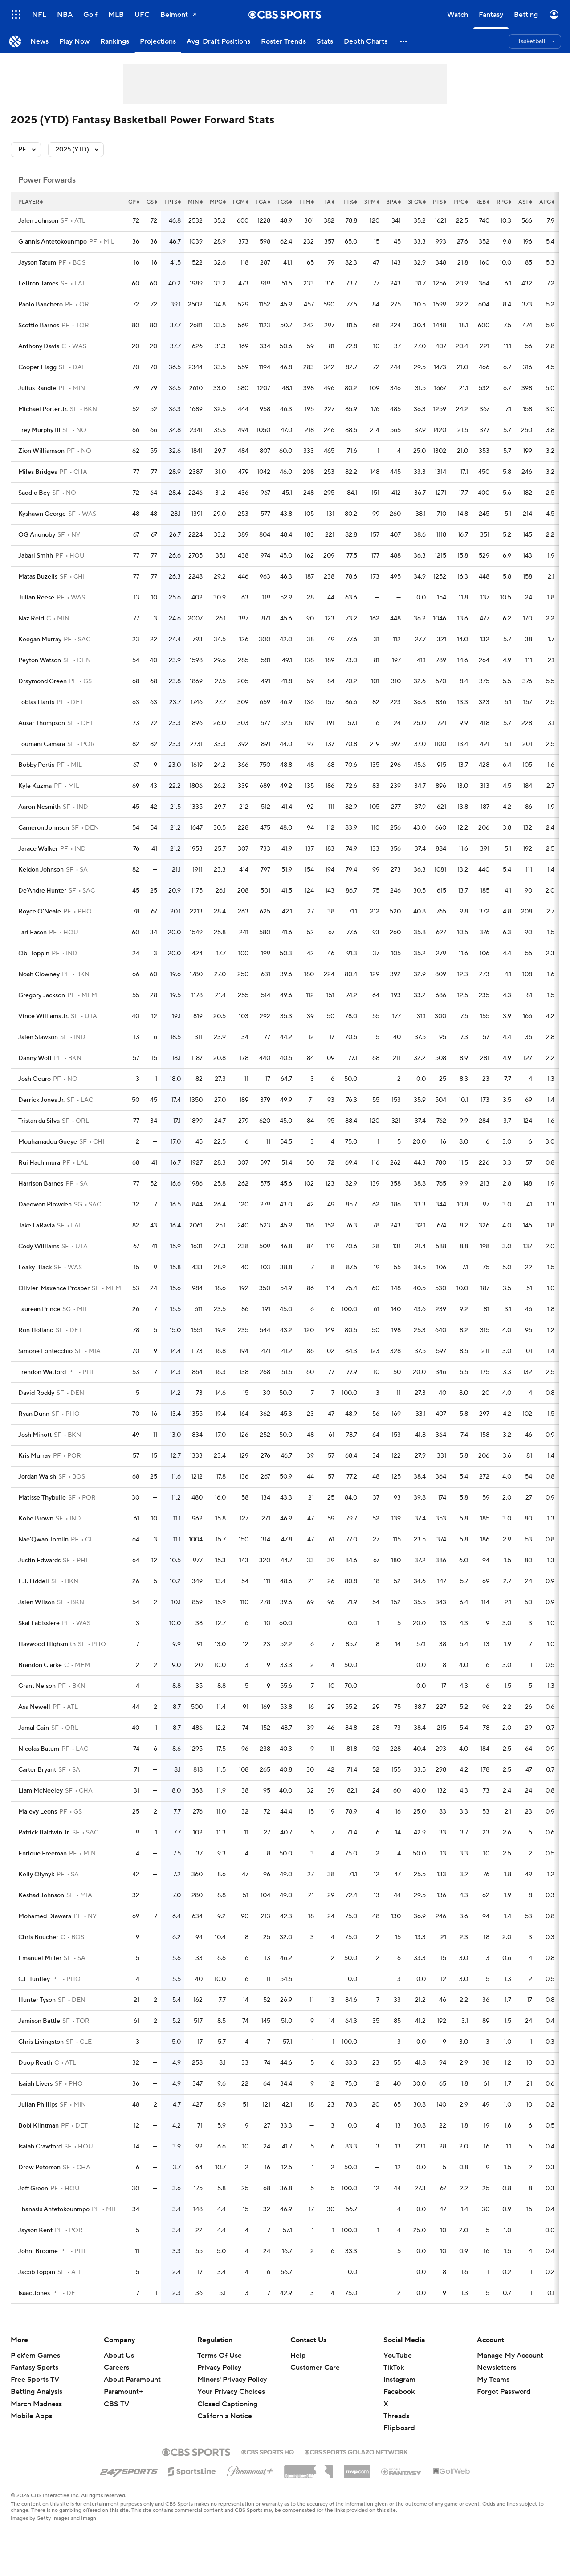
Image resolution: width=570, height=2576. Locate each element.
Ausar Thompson (41, 723)
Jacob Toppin (36, 2272)
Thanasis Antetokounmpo (54, 2209)
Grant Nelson (37, 1686)
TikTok (393, 2367)
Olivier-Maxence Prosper (54, 1288)
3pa (394, 202)
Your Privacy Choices (231, 2391)
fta (327, 202)
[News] (39, 41)
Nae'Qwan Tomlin (43, 1540)
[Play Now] (74, 41)
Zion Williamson (41, 451)
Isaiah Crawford (40, 2147)
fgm (240, 202)
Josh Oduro (34, 1079)
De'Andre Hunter (42, 891)
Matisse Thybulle (42, 1498)
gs (152, 202)
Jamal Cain (33, 1728)
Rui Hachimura (39, 1163)
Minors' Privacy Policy (232, 2379)
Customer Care (315, 2367)
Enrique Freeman (42, 1854)
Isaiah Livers (35, 2084)
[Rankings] (114, 41)
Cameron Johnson (43, 828)
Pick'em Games (35, 2355)
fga (263, 202)
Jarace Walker (38, 849)
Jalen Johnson (38, 221)
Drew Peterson (39, 2168)
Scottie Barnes (38, 326)
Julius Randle (37, 388)
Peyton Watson (39, 660)
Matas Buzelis (37, 577)
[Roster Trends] (283, 41)
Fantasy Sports (34, 2367)
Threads (396, 2416)
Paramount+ (123, 2391)
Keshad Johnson (41, 1895)
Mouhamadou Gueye (47, 1142)
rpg (504, 202)
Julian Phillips (37, 2105)
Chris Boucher (38, 1937)
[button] (404, 41)
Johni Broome (38, 2251)
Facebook (399, 2391)
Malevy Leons (37, 1812)
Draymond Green (42, 681)
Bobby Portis (36, 765)
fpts (172, 202)
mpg (218, 202)
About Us (119, 2355)
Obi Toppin (33, 954)
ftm (306, 202)
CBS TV (116, 2404)
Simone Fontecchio (45, 1351)
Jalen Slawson (38, 1037)
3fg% (417, 202)
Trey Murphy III (39, 430)
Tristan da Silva (39, 1121)
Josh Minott (35, 1435)
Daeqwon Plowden (45, 1205)
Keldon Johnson (41, 870)
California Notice (224, 2416)
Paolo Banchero (40, 305)
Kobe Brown (35, 1519)
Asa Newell (34, 1707)
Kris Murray (34, 1456)
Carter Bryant (37, 1770)
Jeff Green (33, 2189)
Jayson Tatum (37, 263)
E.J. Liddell (33, 1581)
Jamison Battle (39, 2021)
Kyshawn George (42, 514)
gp (133, 202)
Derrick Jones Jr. (41, 1100)
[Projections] (157, 41)
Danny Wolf (35, 1058)
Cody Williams (38, 1247)
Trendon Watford (42, 1372)
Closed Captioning (227, 2404)
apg (546, 202)
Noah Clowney (39, 974)
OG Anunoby (36, 535)
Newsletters (496, 2367)
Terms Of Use (219, 2355)
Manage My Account (510, 2355)
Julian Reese (36, 598)
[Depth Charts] (365, 41)
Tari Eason (32, 933)
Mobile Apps (31, 2416)
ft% (350, 202)
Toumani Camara (41, 744)
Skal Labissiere (39, 1623)
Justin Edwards (39, 1561)
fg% (284, 202)
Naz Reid (31, 619)
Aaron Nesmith (39, 807)
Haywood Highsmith (47, 1644)
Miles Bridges (37, 472)
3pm (371, 202)
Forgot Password (504, 2391)
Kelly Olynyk (36, 1875)
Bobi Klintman (38, 2126)
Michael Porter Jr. (43, 409)
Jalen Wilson (36, 1602)
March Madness (36, 2404)
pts (439, 202)
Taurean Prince (39, 1309)
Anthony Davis (38, 346)
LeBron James (38, 284)
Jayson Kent (35, 2230)
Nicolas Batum (38, 1749)
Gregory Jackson (41, 995)
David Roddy (36, 1393)
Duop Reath (35, 2063)
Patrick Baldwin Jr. (44, 1833)
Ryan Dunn (33, 1414)
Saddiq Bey (34, 493)
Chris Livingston (41, 2042)
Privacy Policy (219, 2367)
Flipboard (399, 2428)
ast (525, 202)
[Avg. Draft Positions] (218, 41)
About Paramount (132, 2379)
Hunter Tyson (37, 2000)
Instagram (399, 2379)
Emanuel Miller (39, 1958)
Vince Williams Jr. (43, 1016)
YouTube (397, 2355)
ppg (460, 202)
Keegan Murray (39, 640)
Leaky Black (35, 1268)
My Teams (493, 2379)
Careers (116, 2367)
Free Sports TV (35, 2379)
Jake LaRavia (36, 1226)
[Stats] (324, 41)
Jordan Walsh (37, 1477)
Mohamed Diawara (44, 1916)
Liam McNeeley (40, 1791)
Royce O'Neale (39, 912)
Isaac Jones (34, 2293)
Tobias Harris (36, 702)
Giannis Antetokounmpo (52, 242)
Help (298, 2355)
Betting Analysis (36, 2391)
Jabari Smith (35, 556)
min (195, 202)
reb (482, 202)
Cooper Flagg (37, 367)
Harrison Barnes (40, 1184)
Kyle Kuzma (35, 786)
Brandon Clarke (40, 1665)
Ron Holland (35, 1330)
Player (30, 202)
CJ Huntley (34, 1979)
